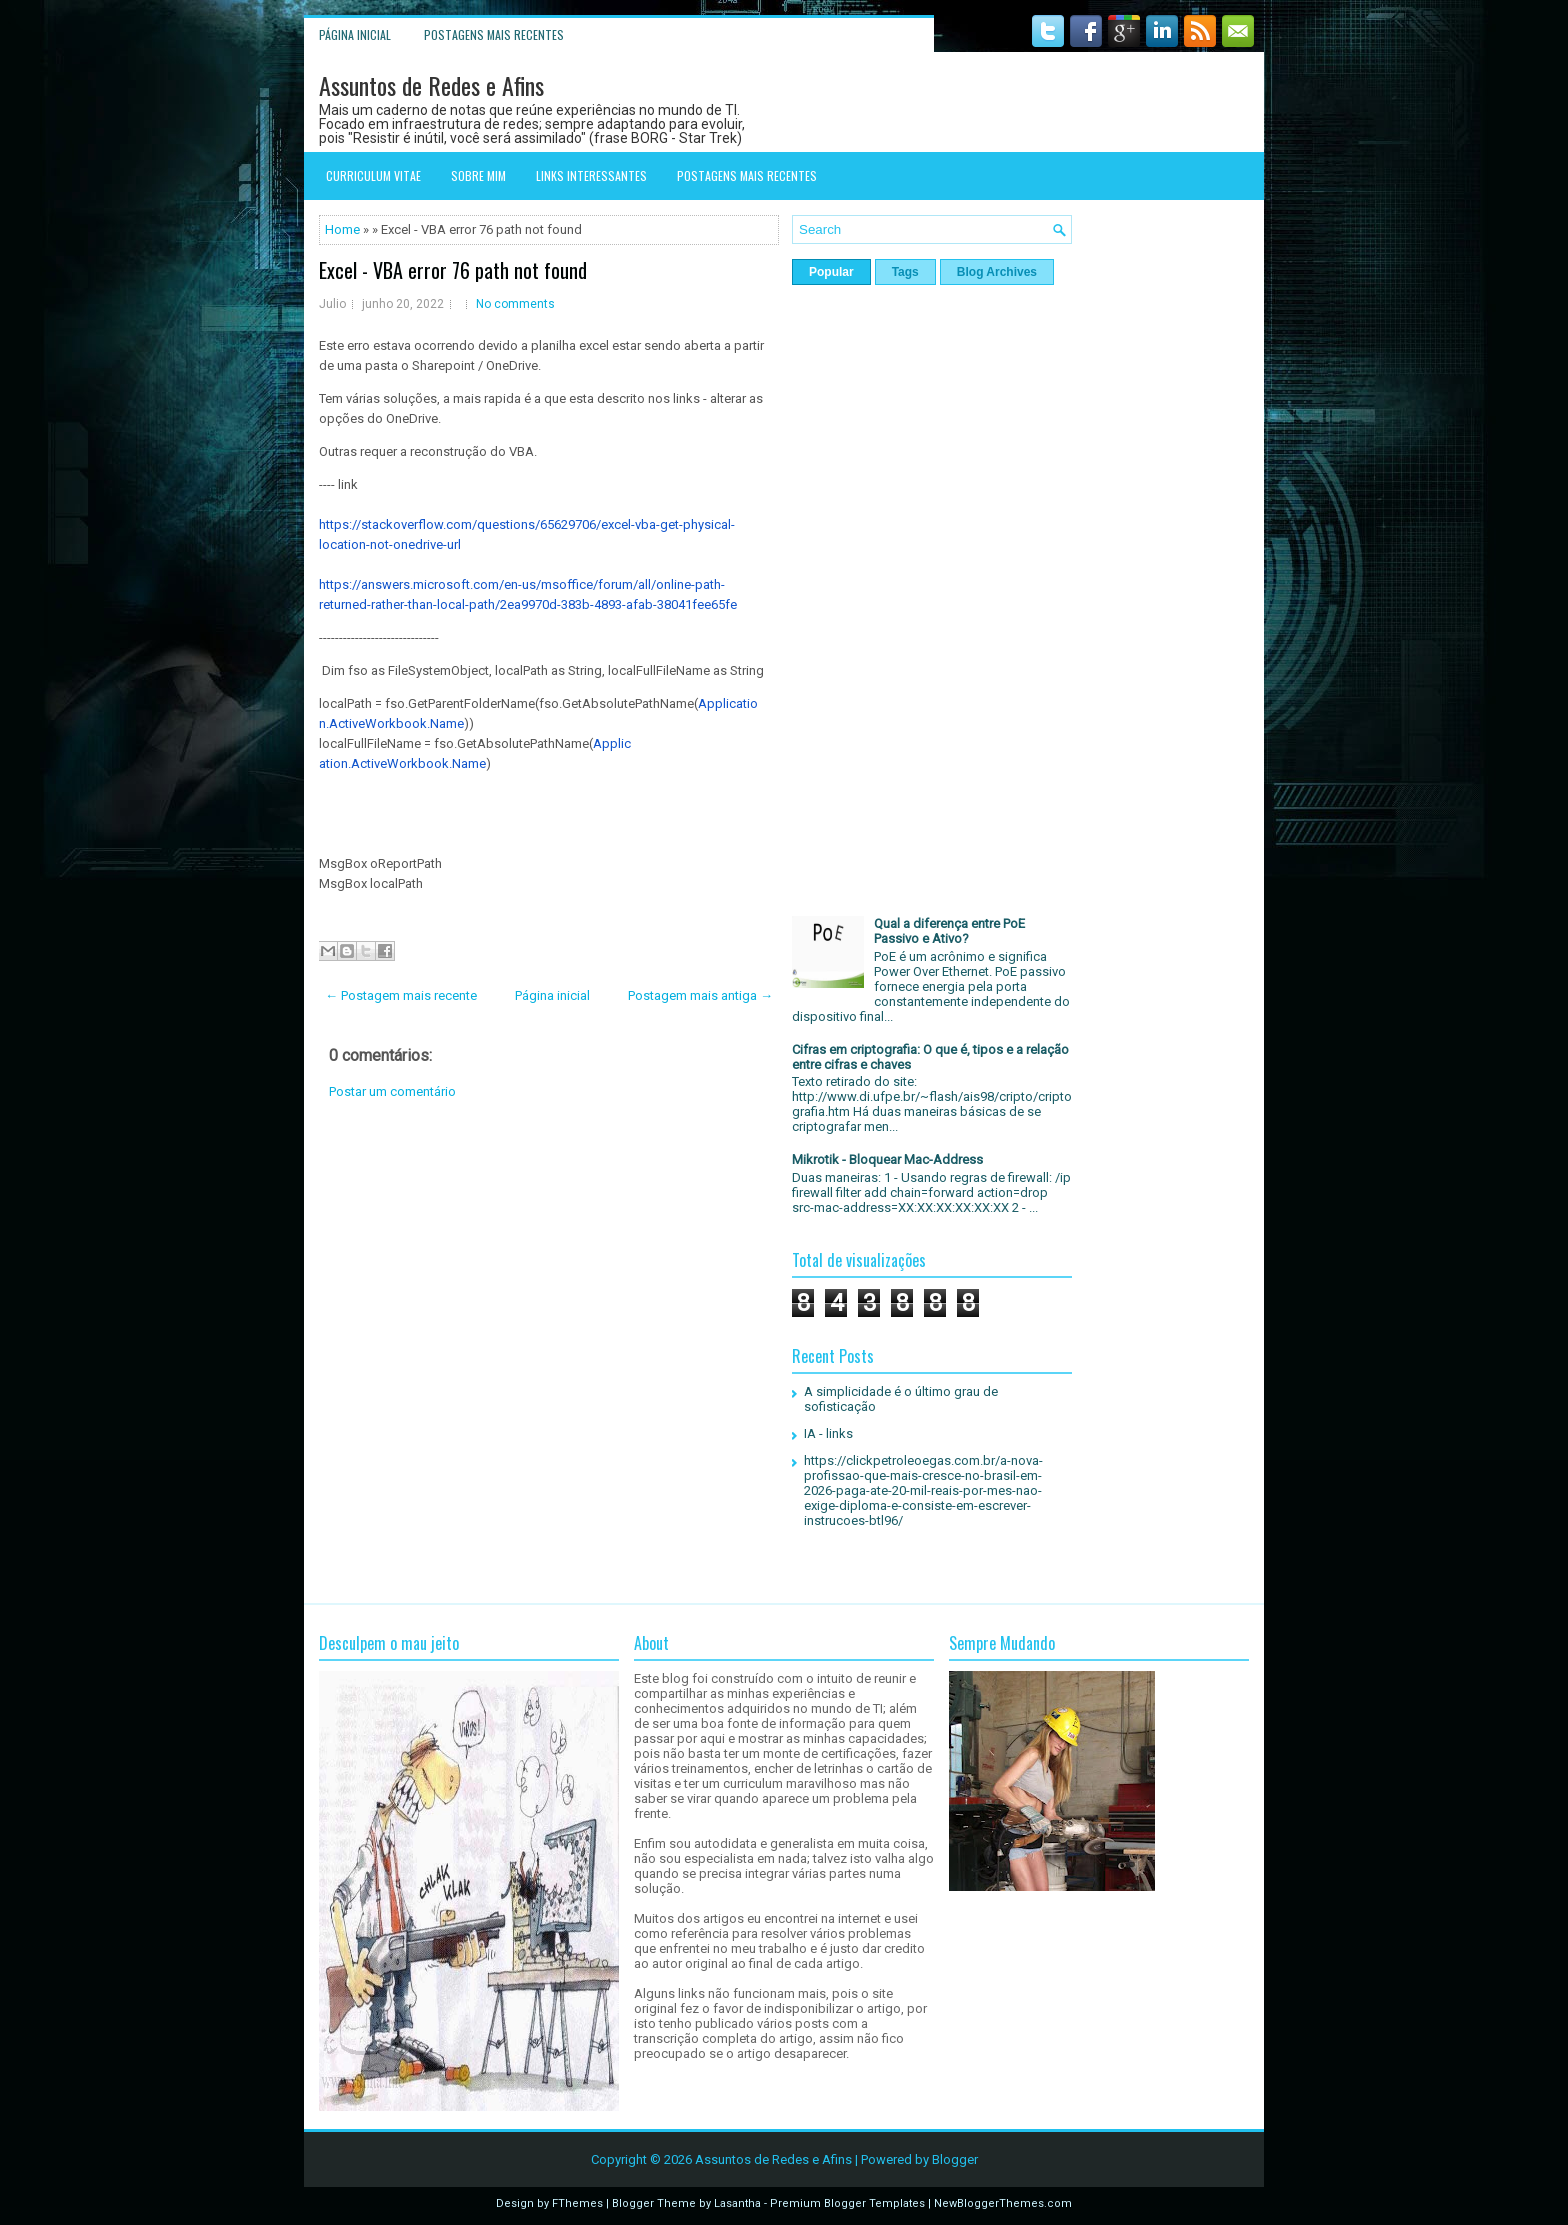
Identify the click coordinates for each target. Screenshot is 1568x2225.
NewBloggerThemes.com (1003, 2203)
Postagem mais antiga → (700, 995)
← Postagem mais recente (401, 995)
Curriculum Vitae (373, 175)
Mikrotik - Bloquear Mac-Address (887, 1159)
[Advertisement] (549, 1277)
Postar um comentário (392, 1091)
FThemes (577, 2203)
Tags (905, 272)
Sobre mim (478, 175)
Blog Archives (997, 272)
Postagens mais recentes (494, 34)
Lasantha (737, 2203)
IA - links (828, 1433)
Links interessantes (591, 175)
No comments (515, 304)
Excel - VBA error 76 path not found (453, 270)
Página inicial (355, 34)
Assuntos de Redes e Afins (431, 85)
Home (342, 229)
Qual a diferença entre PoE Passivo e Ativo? (949, 931)
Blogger (955, 2159)
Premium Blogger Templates (847, 2203)
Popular (831, 272)
